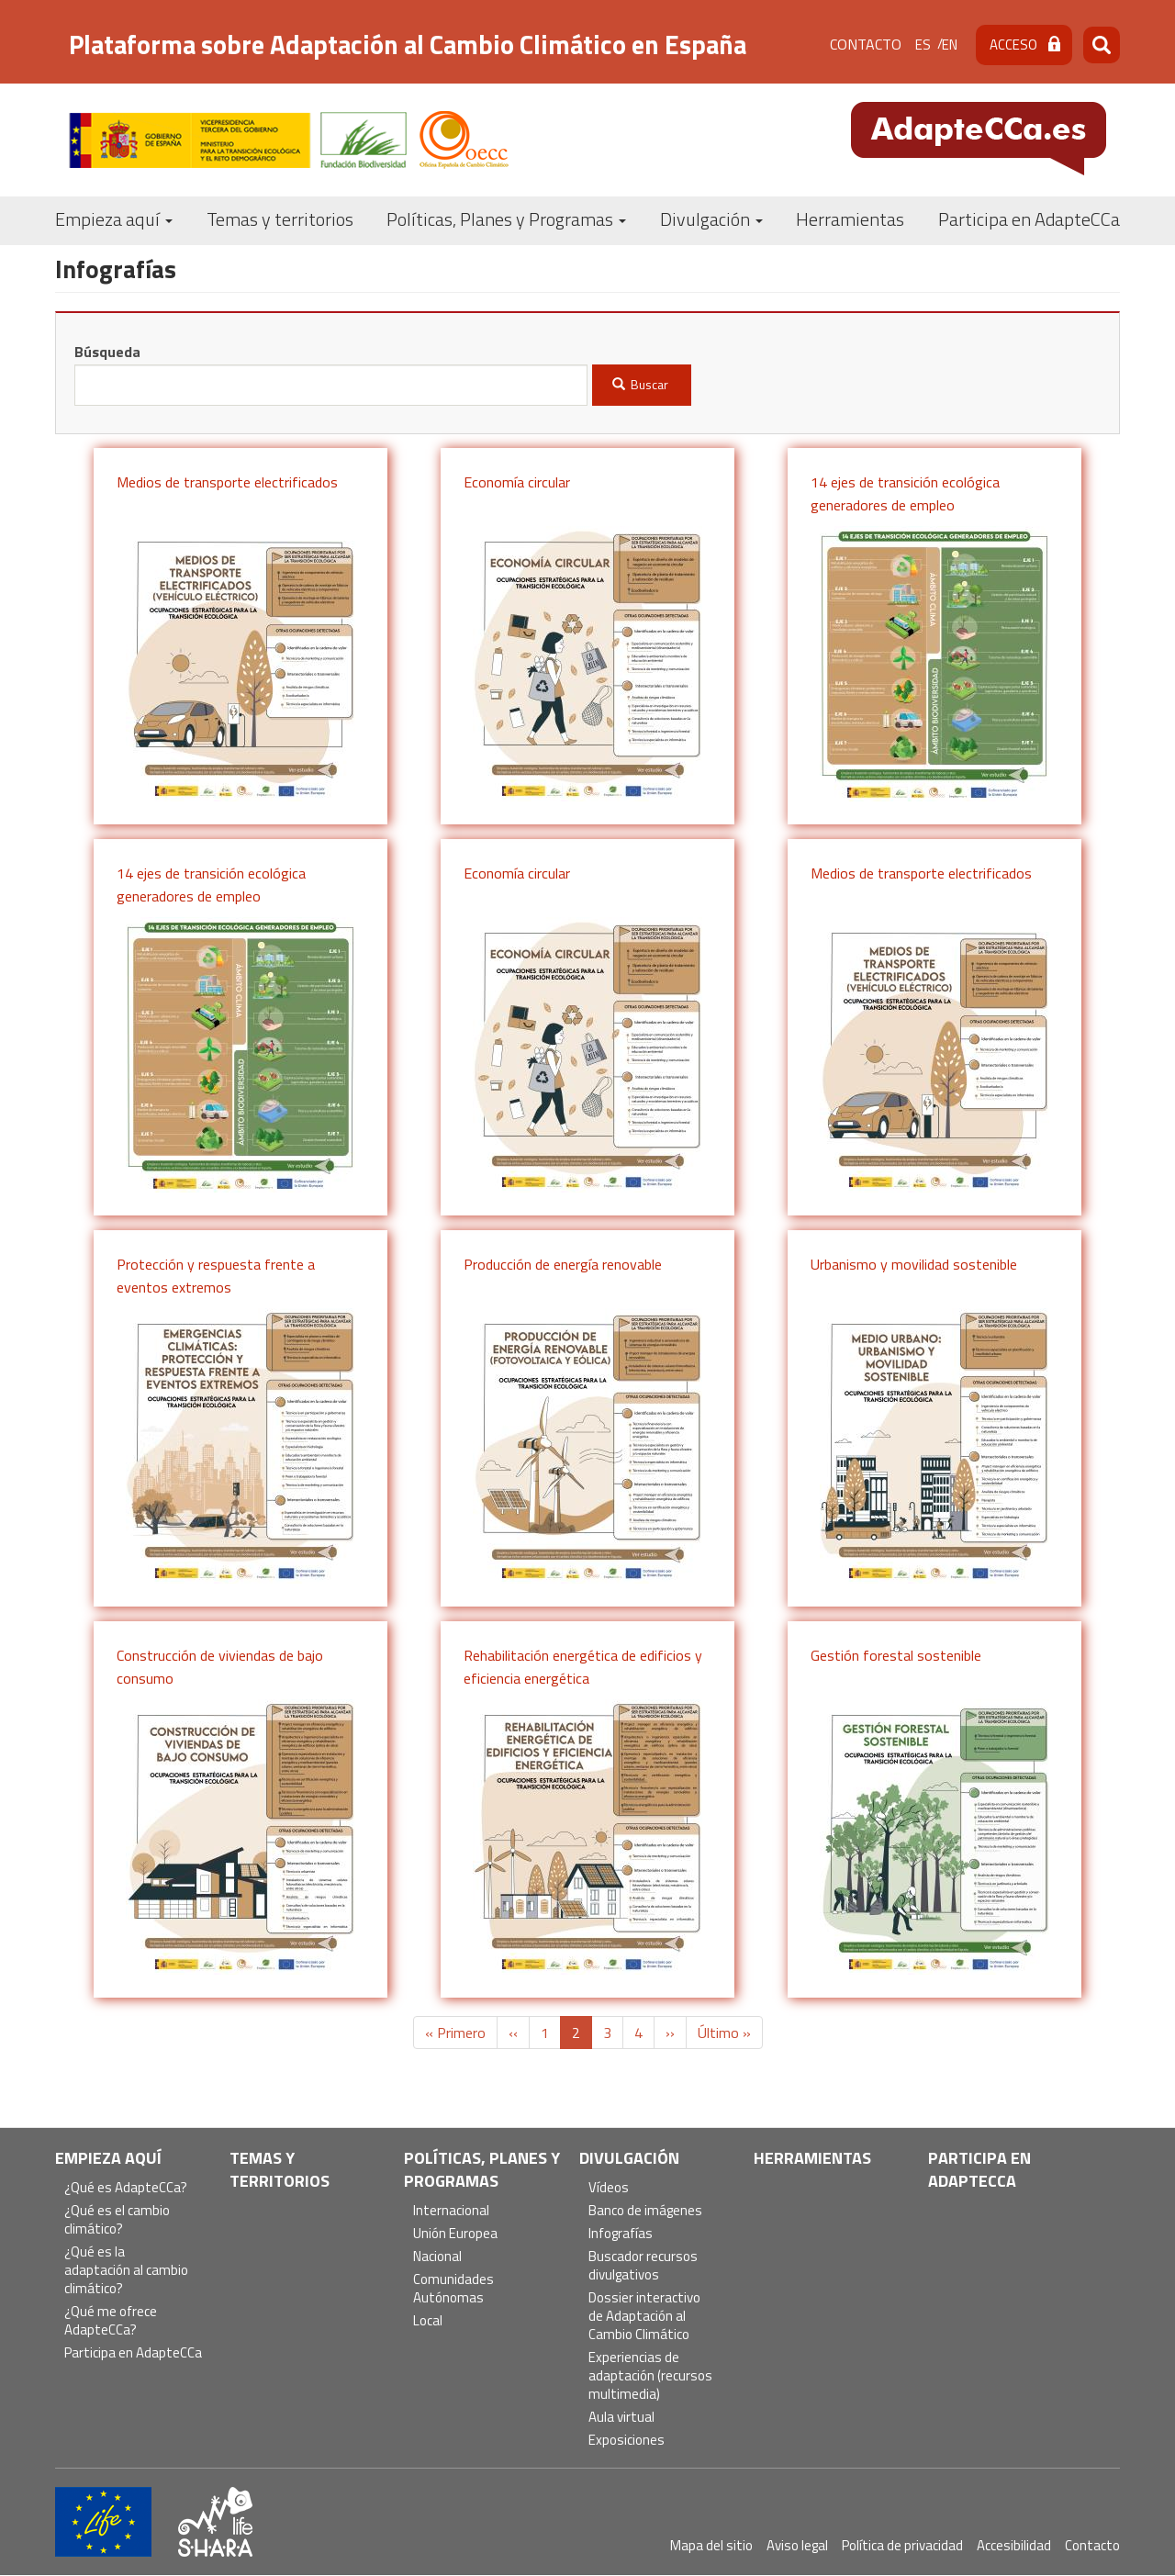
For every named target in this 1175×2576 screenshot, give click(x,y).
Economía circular (517, 482)
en (949, 44)
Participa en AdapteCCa (1029, 219)
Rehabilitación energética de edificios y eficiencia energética (583, 1667)
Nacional (437, 2257)
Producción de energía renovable (563, 1264)
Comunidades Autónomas (453, 2289)
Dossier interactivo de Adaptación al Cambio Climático (644, 2317)
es (923, 44)
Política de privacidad (902, 2545)
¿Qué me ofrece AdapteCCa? (110, 2321)
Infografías (620, 2234)
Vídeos (608, 2188)
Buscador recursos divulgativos (643, 2266)
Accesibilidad (1014, 2545)
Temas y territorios (280, 219)
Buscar (640, 384)
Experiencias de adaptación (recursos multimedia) (650, 2376)
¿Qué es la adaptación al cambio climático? (126, 2271)
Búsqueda (107, 352)
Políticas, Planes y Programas (506, 219)
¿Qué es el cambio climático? (117, 2220)
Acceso (1013, 44)
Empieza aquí (114, 219)
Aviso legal (797, 2545)
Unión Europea (455, 2234)
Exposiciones (626, 2440)
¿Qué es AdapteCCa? (125, 2188)
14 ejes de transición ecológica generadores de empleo (905, 494)
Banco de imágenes (645, 2211)
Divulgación (711, 219)
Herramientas (850, 219)
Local (427, 2321)
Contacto (865, 44)
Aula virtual (621, 2417)
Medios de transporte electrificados (227, 482)
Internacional (451, 2211)
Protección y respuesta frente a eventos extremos (216, 1276)
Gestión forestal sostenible (896, 1655)
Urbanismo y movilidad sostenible (914, 1264)
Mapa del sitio (711, 2545)
